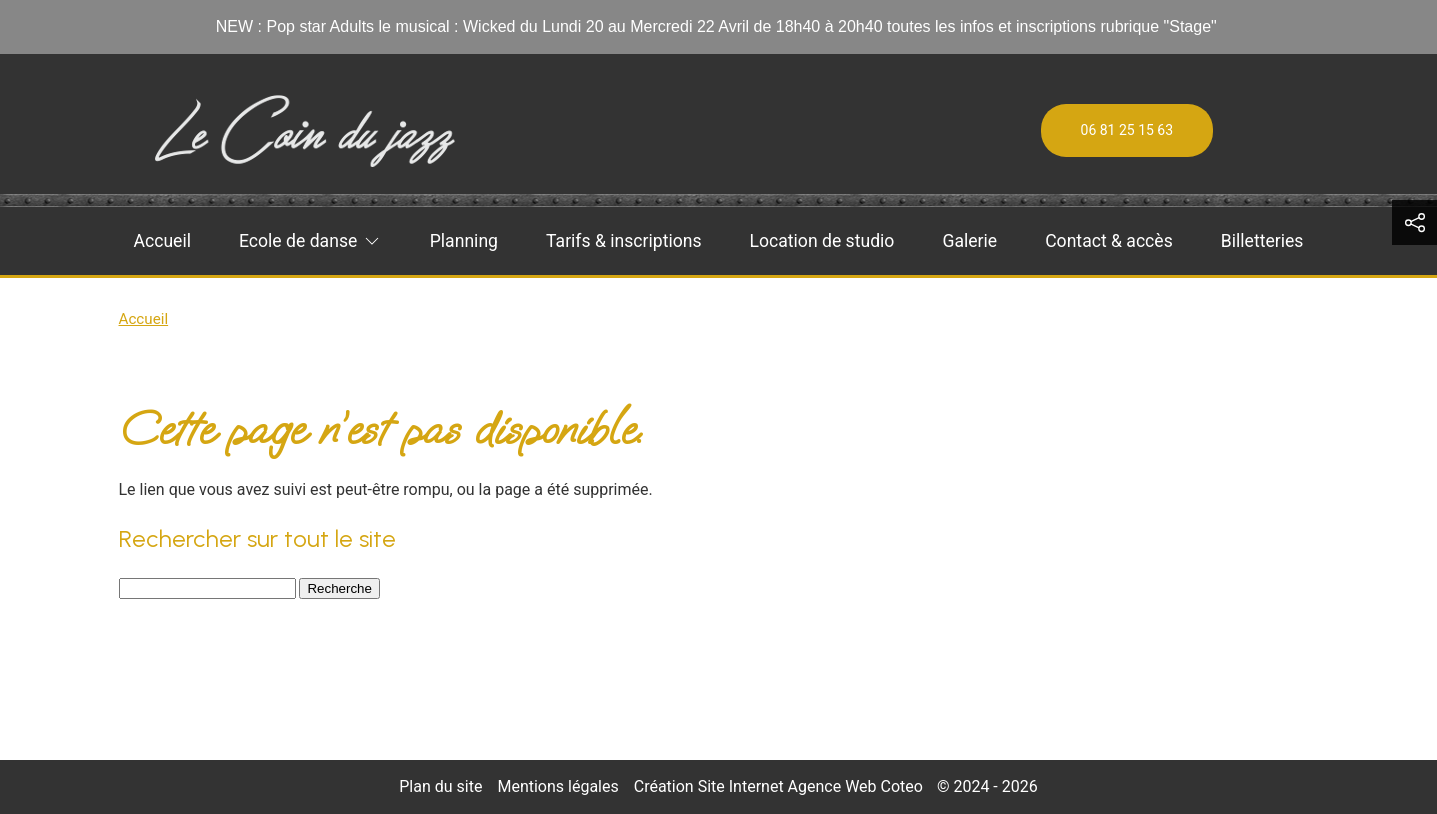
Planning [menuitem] (464, 241)
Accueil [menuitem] (162, 241)
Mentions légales (557, 786)
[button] (1414, 222)
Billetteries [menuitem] (1262, 241)
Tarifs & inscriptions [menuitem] (623, 241)
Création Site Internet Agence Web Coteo (778, 786)
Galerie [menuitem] (969, 241)
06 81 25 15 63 (1127, 130)
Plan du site (440, 786)
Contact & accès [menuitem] (1109, 241)
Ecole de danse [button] (310, 241)
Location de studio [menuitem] (822, 241)
